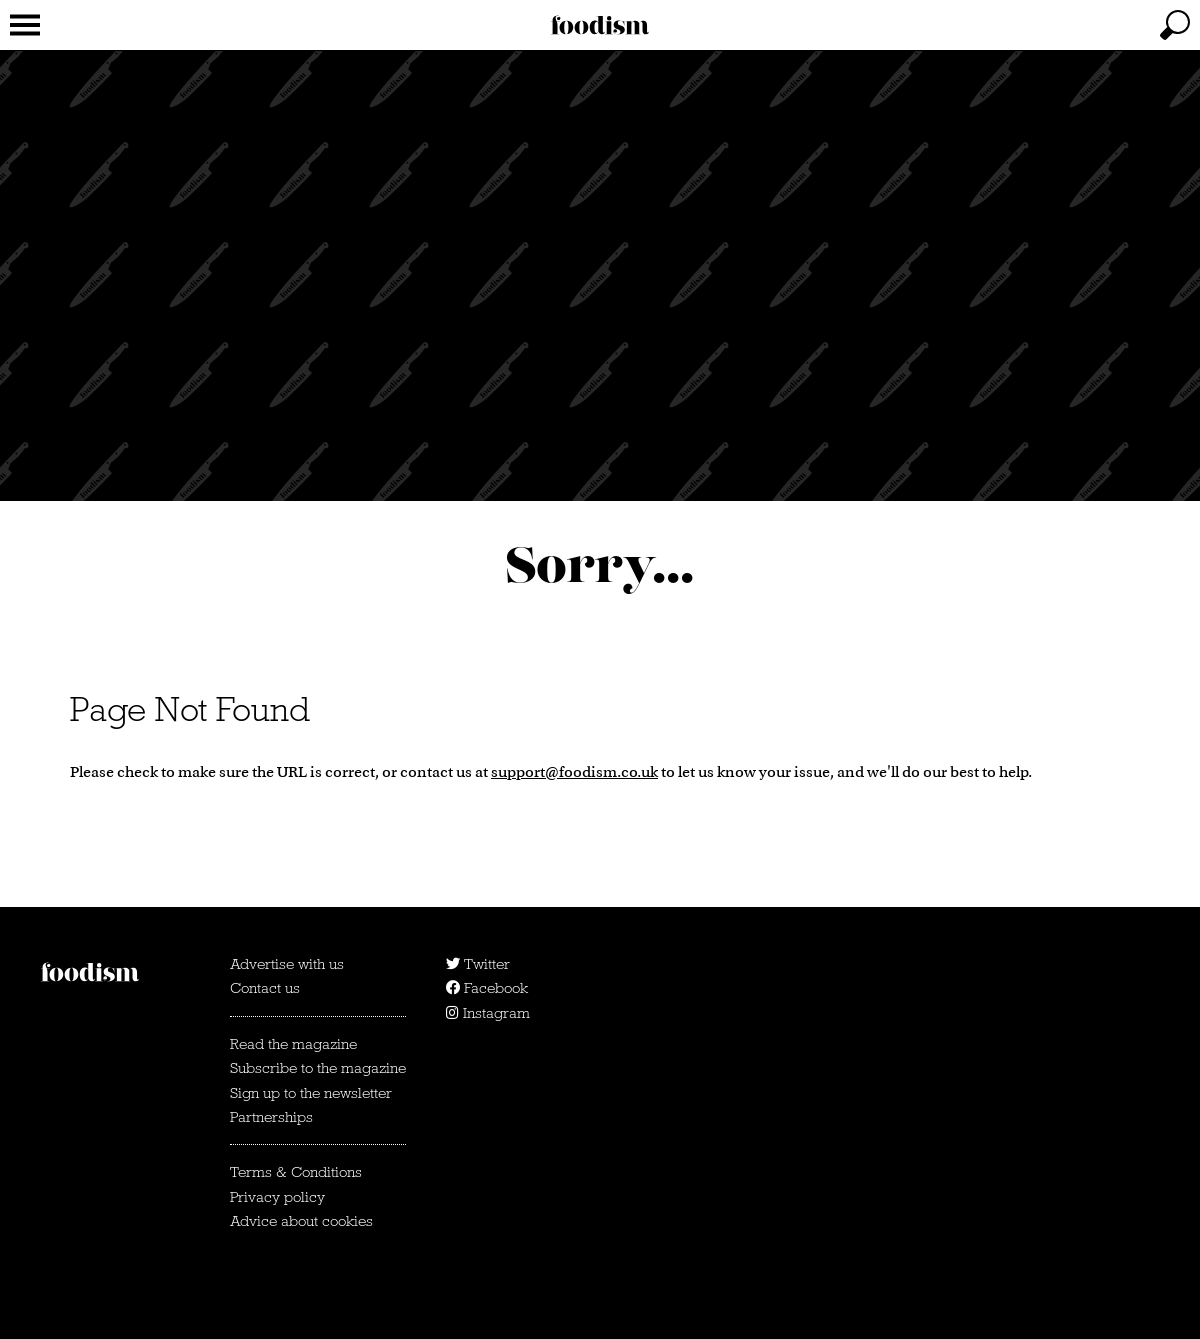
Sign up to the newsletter (311, 1093)
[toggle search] (1175, 25)
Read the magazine (293, 1044)
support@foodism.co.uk (574, 771)
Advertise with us (287, 964)
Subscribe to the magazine (318, 1068)
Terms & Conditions (296, 1172)
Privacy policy (277, 1197)
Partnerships (271, 1117)
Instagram (488, 1013)
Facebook (487, 988)
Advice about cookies (301, 1221)
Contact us (265, 988)
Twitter (478, 964)
